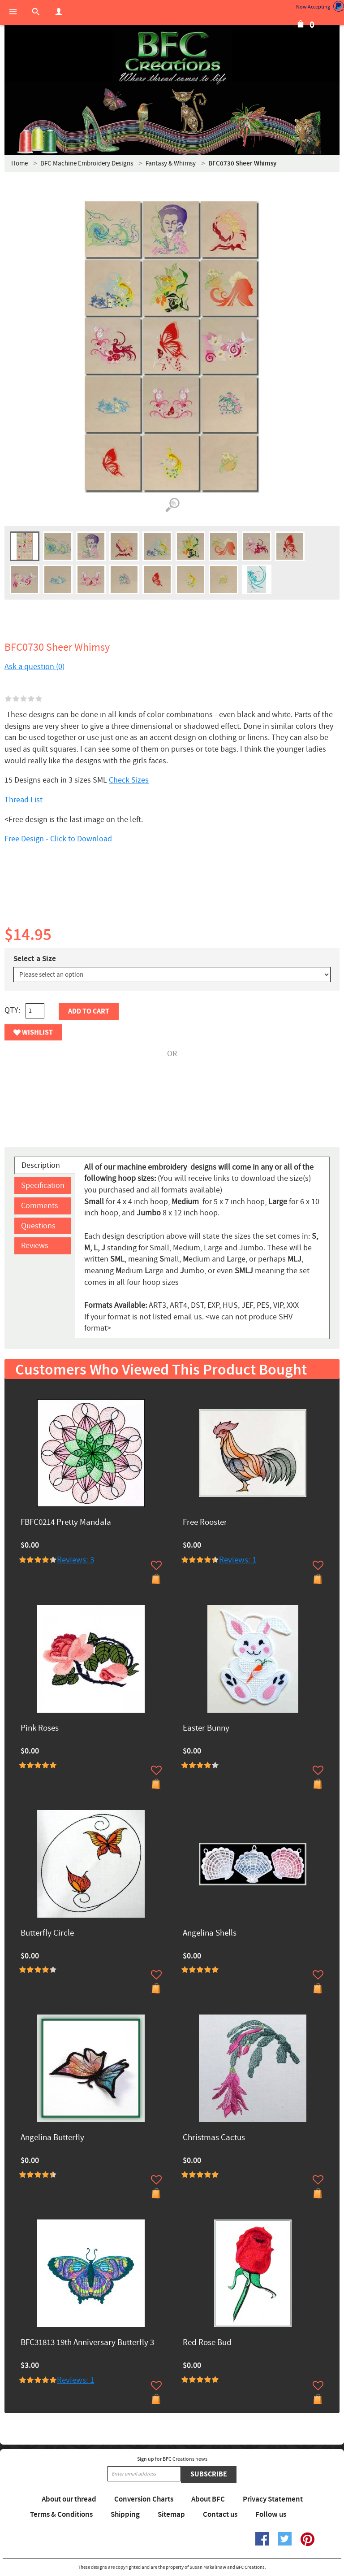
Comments (39, 1206)
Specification (42, 1185)
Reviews (34, 1245)
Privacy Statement (273, 2499)
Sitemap (171, 2514)
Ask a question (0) (34, 666)
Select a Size (34, 959)
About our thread (69, 2499)
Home (19, 163)
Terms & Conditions (61, 2514)
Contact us (220, 2514)
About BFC (208, 2499)
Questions (38, 1226)
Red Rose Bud (207, 2343)
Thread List (23, 800)
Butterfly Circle (47, 1933)
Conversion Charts (143, 2499)
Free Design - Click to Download (58, 839)
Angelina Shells (209, 1933)
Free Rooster (205, 1522)
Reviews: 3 (75, 1560)
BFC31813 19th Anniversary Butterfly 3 (87, 2343)
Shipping (125, 2514)
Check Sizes (129, 780)
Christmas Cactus (214, 2138)
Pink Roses (40, 1728)
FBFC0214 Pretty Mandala (66, 1522)
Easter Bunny (206, 1728)
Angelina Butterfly (52, 2138)
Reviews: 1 (237, 1560)
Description (41, 1165)
